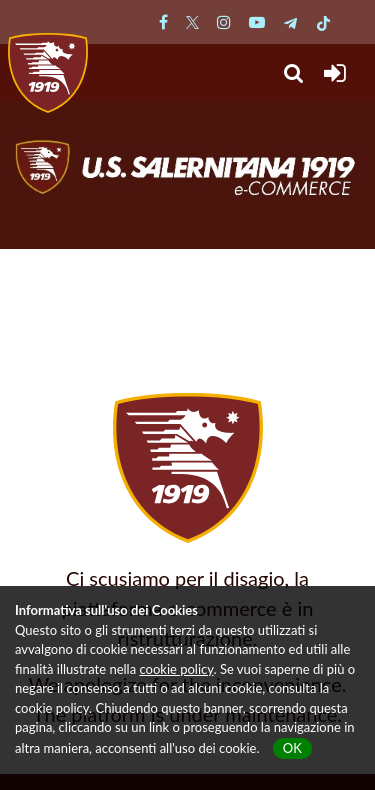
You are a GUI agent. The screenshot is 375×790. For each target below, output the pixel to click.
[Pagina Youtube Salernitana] (257, 21)
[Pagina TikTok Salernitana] (323, 21)
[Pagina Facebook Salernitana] (163, 21)
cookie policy (176, 669)
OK (292, 748)
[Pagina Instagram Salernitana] (224, 21)
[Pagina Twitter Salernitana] (192, 21)
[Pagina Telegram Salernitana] (290, 21)
